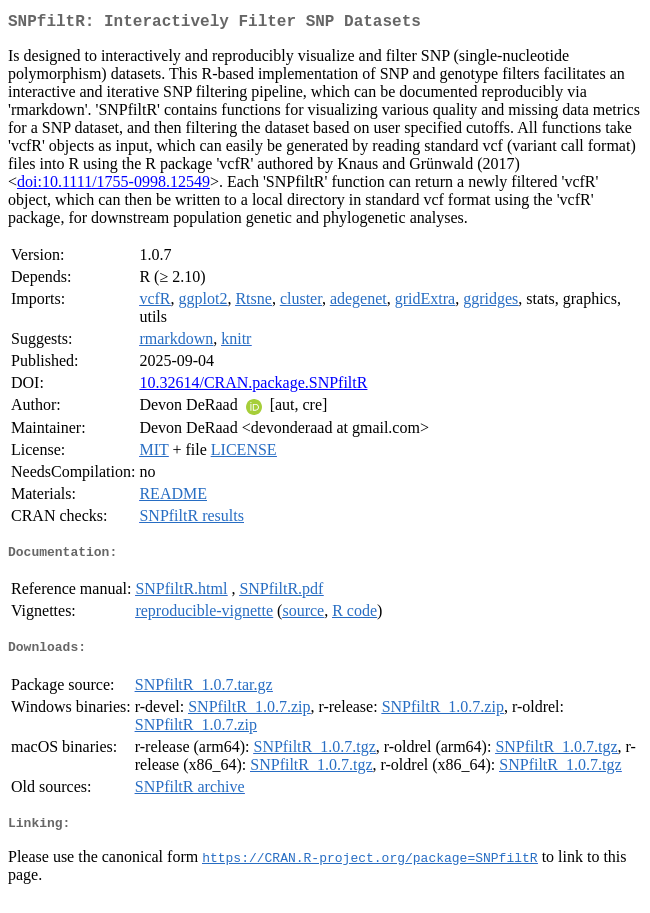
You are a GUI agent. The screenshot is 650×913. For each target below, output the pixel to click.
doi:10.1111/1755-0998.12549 (113, 185)
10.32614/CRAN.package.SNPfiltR (253, 386)
